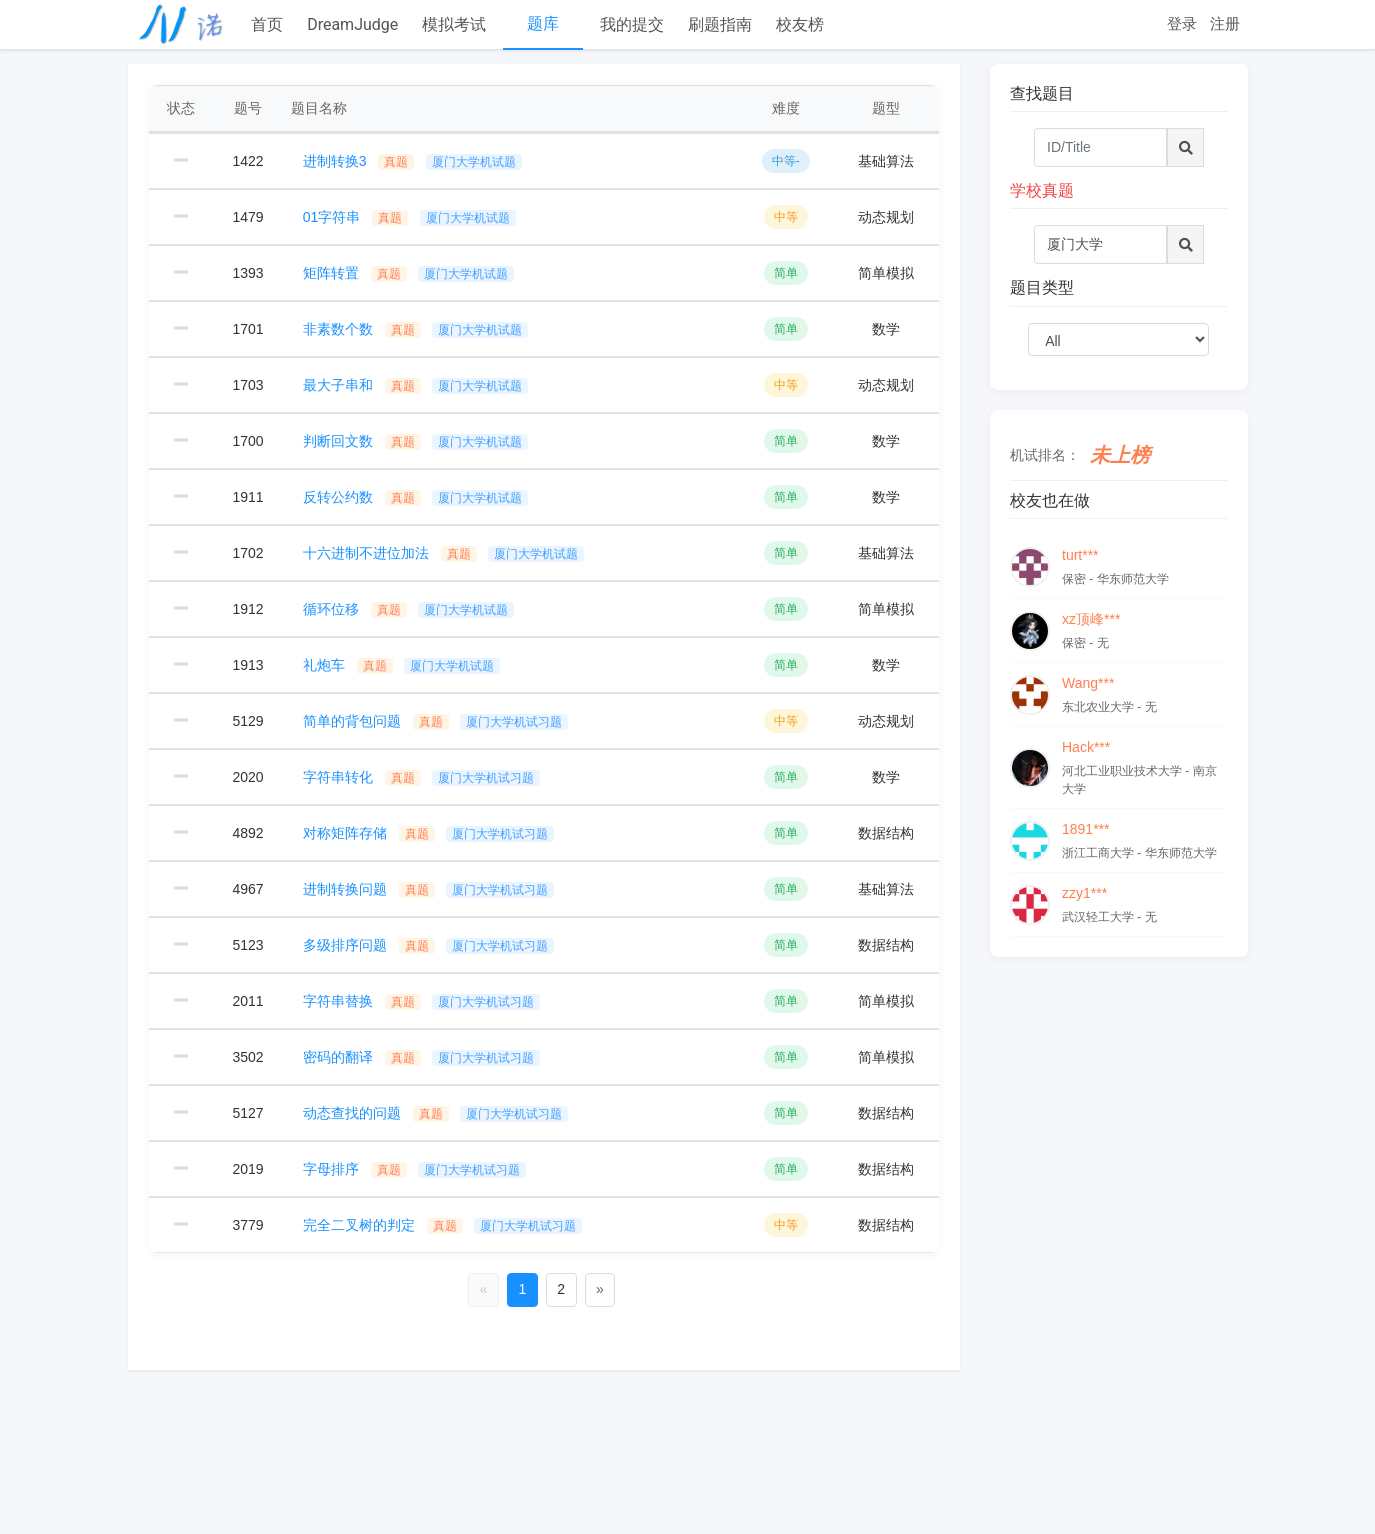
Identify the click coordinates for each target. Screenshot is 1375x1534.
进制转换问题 (429, 889)
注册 (1225, 23)
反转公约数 (416, 497)
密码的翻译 (422, 1057)
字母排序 (415, 1169)
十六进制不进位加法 (444, 553)
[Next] (600, 1290)
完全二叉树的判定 (443, 1225)
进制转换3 (413, 161)
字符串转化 (422, 777)
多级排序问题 (429, 945)
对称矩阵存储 (429, 833)
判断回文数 (416, 441)
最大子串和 (416, 385)
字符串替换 (422, 1001)
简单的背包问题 (436, 721)
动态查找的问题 (436, 1113)
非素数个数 (416, 329)
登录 (1182, 23)
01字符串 (409, 217)
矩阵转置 (409, 273)
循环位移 (409, 609)
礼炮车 (402, 665)
